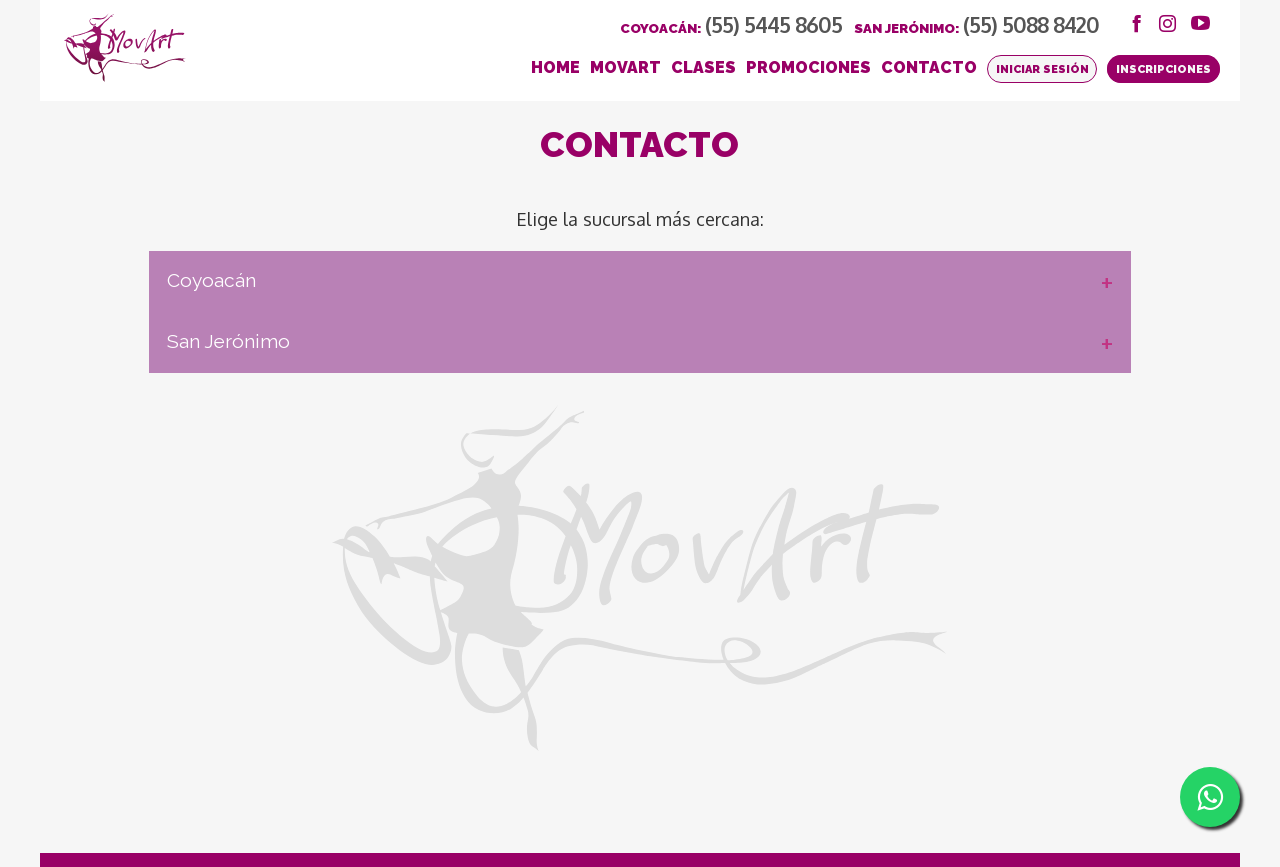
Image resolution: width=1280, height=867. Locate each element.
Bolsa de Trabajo (114, 824)
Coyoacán (360, 309)
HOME (555, 67)
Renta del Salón (214, 824)
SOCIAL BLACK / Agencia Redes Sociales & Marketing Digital (1072, 808)
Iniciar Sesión (1042, 69)
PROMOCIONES (808, 67)
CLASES (703, 67)
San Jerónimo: (976, 28)
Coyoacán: (731, 28)
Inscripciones (1163, 69)
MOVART (625, 67)
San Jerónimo (377, 370)
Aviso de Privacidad (294, 809)
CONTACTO (929, 67)
